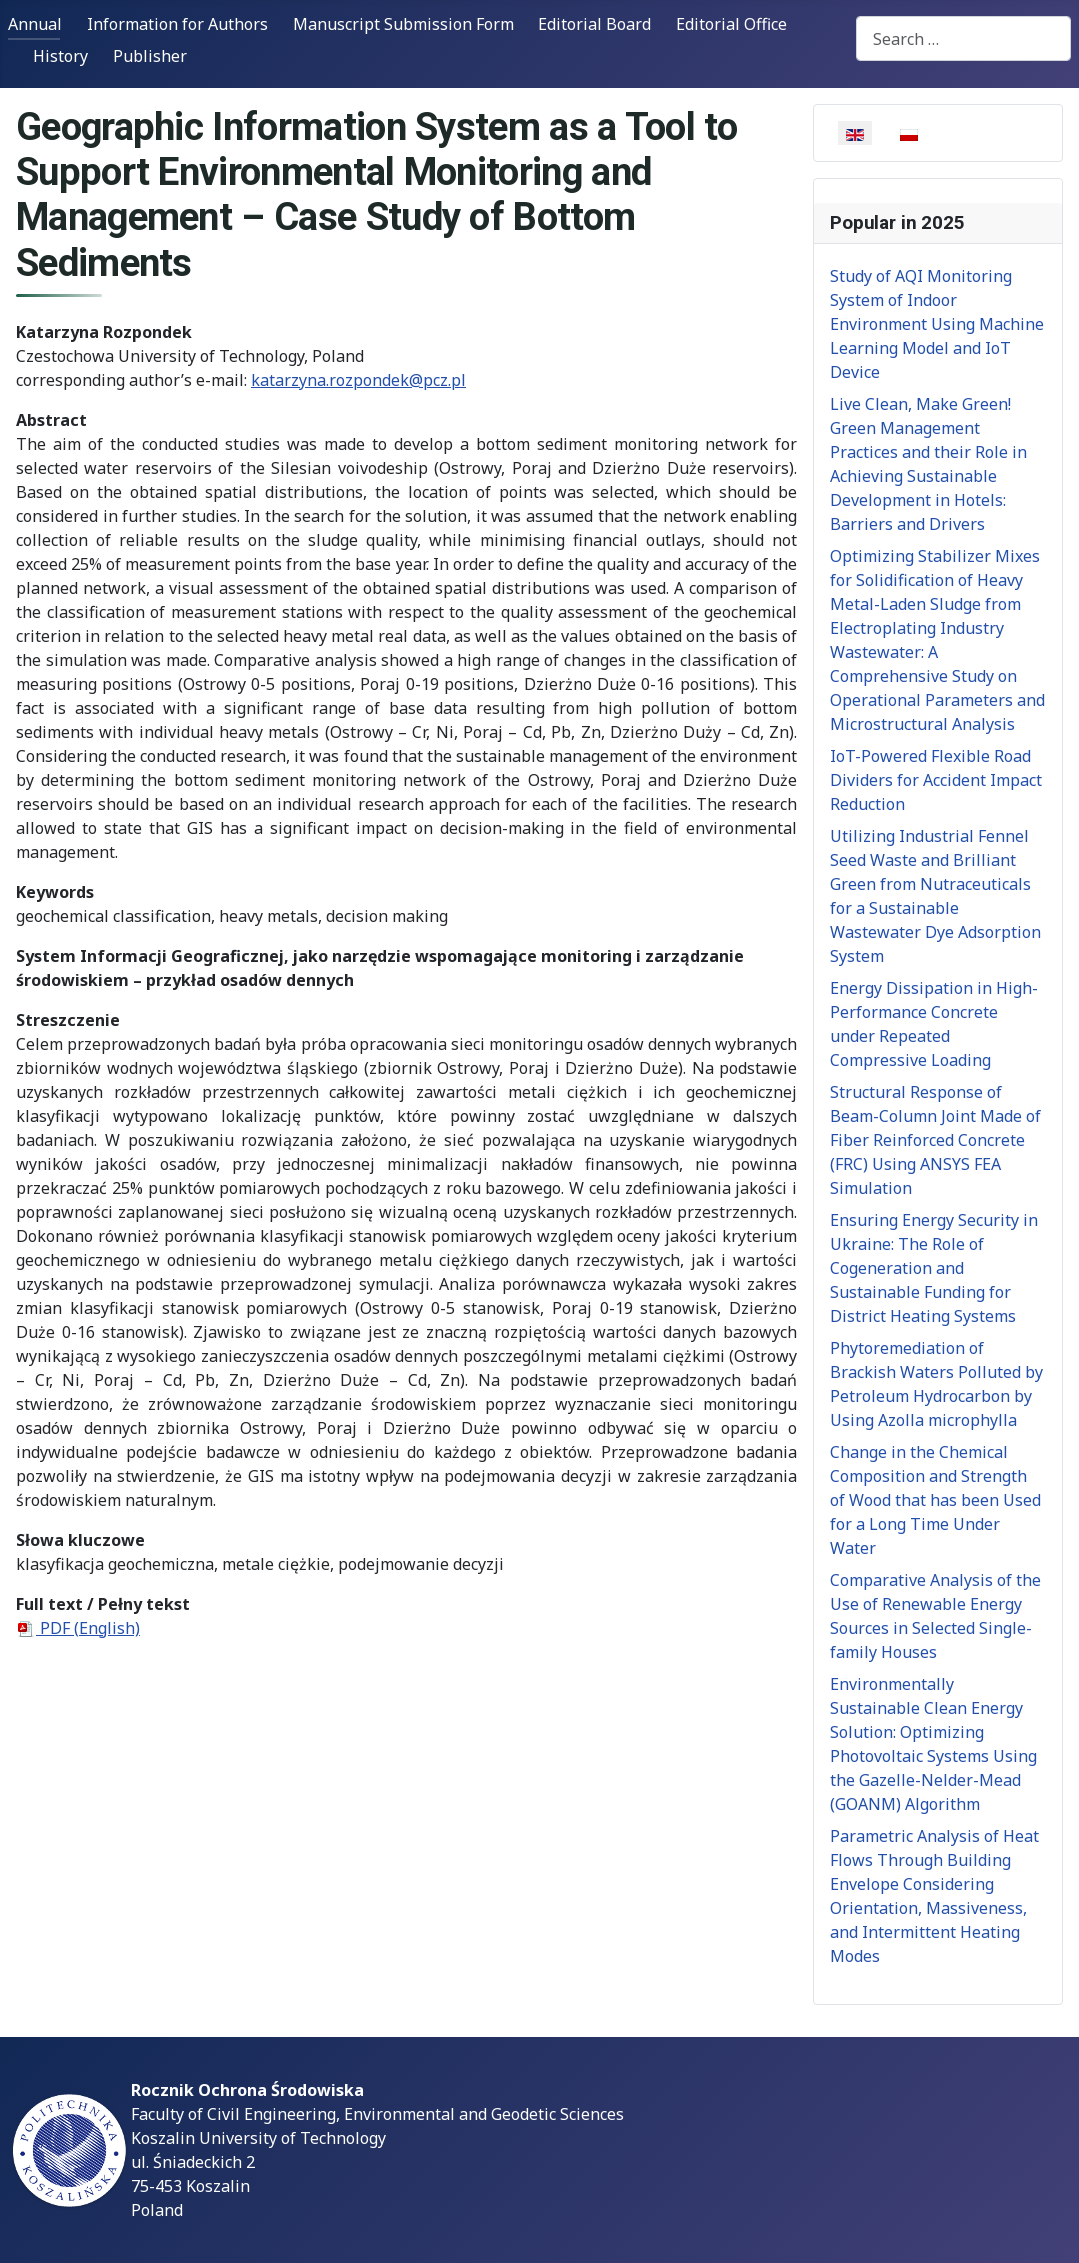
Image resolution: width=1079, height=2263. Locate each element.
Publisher (150, 56)
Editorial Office (731, 24)
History (60, 56)
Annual (35, 24)
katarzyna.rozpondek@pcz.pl (358, 380)
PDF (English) (78, 1628)
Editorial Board (594, 24)
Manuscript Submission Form (403, 24)
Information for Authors (177, 24)
